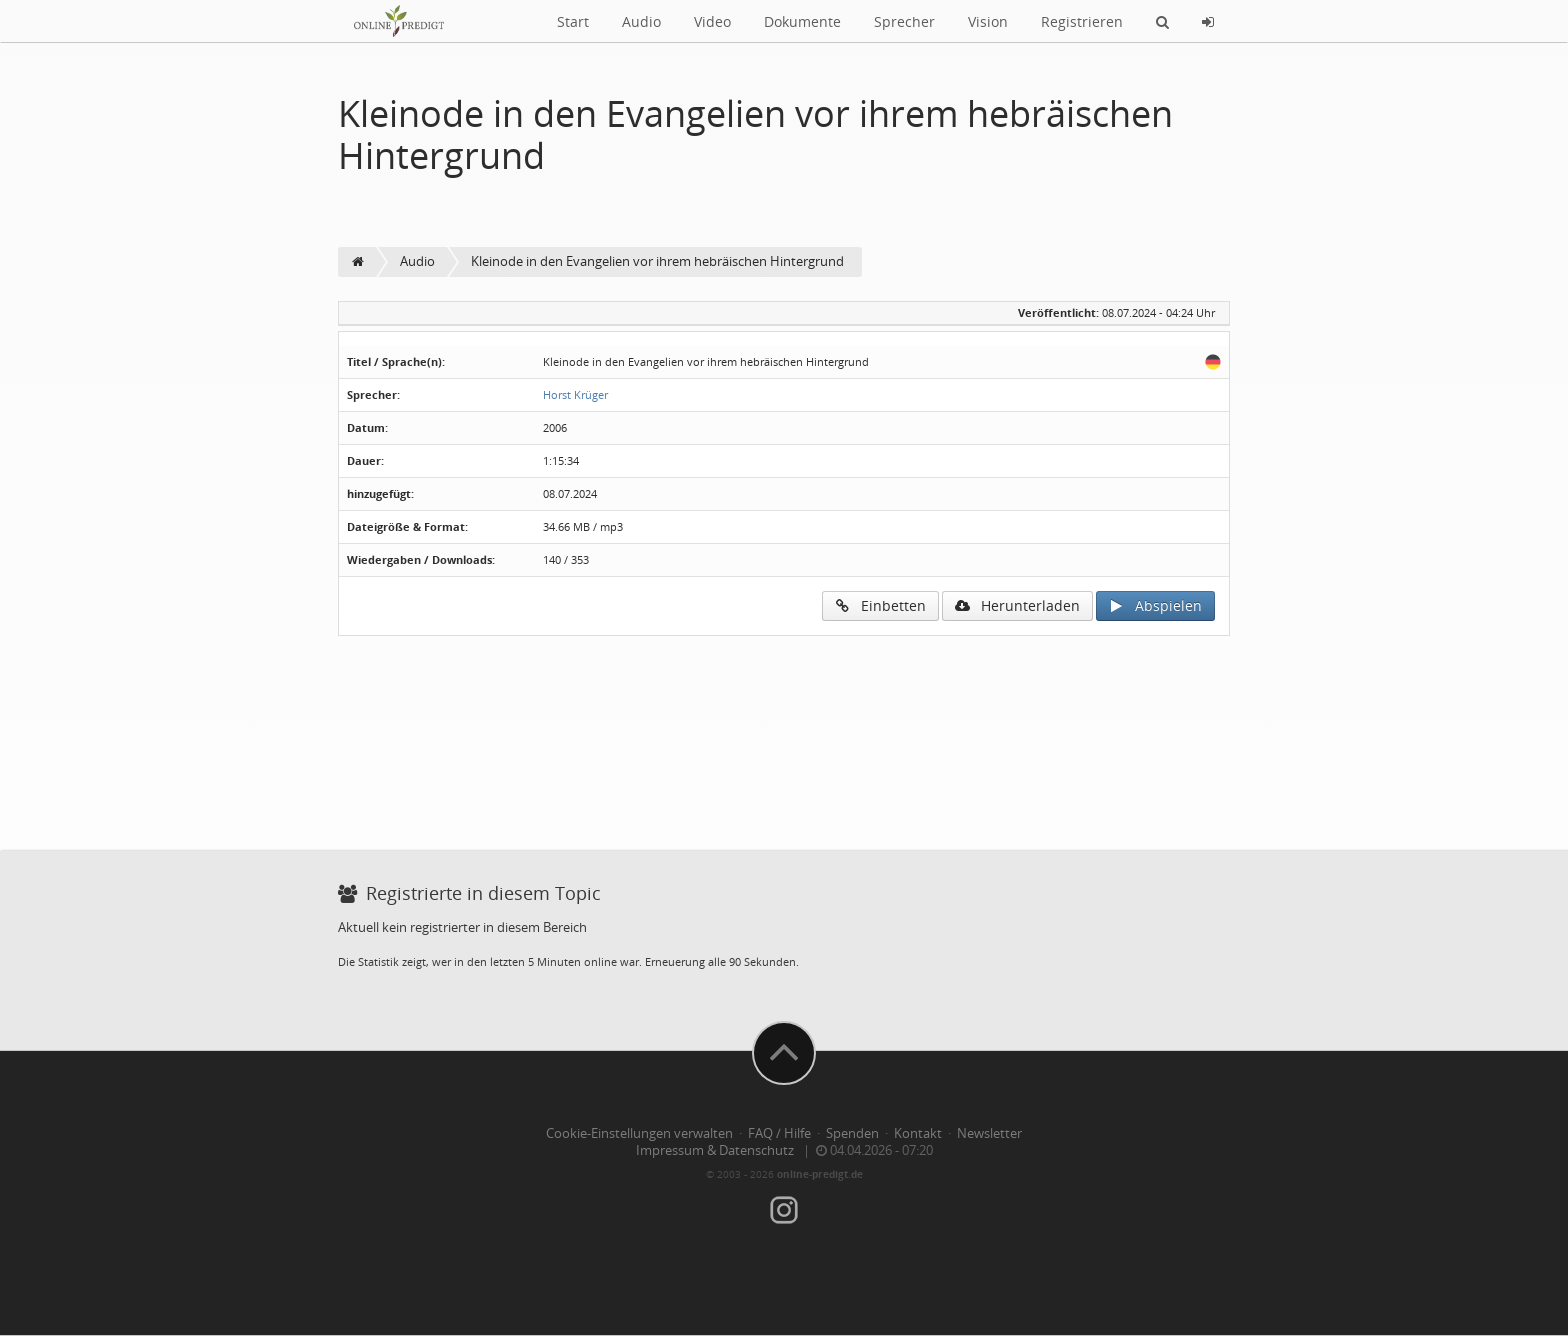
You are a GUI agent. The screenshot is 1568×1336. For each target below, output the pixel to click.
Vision (988, 21)
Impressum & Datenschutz (715, 1150)
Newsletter (989, 1133)
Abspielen (1155, 605)
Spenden (852, 1133)
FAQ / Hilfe (779, 1133)
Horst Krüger (575, 394)
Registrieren (1082, 21)
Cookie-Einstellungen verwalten (639, 1133)
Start (573, 21)
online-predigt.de (820, 1174)
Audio (641, 21)
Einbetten (880, 605)
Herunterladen (1017, 605)
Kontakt (918, 1133)
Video (712, 21)
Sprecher (904, 21)
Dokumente (802, 21)
